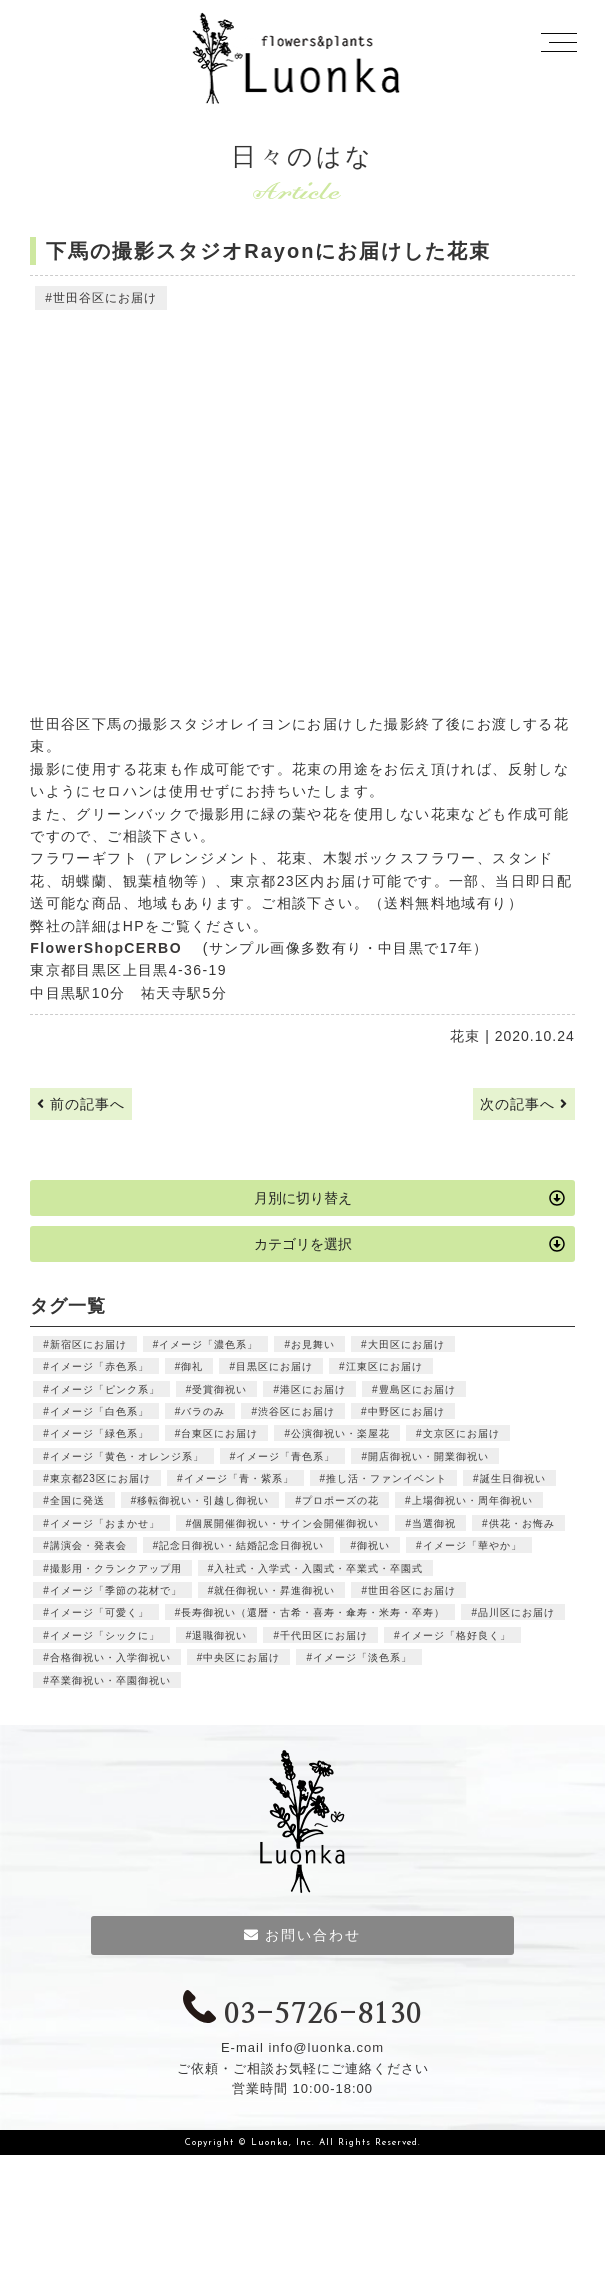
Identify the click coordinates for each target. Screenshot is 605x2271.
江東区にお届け (384, 1366)
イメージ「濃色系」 (208, 1344)
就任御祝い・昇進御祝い (274, 1590)
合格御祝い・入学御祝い (110, 1657)
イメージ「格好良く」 (456, 1635)
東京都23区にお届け (100, 1478)
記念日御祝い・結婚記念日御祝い (241, 1545)
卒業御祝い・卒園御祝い (110, 1680)
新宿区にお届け (88, 1344)
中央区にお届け (241, 1657)
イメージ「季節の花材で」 (116, 1590)
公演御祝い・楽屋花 (340, 1433)
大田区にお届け (406, 1344)
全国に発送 (77, 1500)
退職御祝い (219, 1635)
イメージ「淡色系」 (362, 1657)
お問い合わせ (302, 1935)
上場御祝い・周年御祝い (472, 1500)
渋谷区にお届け (296, 1411)
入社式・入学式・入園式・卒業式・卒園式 (318, 1568)
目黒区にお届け (274, 1366)
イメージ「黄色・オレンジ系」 (127, 1456)
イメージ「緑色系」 (99, 1433)
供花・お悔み (522, 1523)
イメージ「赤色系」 (99, 1366)
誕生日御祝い (513, 1478)
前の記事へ (81, 1104)
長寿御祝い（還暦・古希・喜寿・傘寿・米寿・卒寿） (313, 1612)
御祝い (373, 1545)
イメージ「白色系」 (99, 1411)
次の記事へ (524, 1104)
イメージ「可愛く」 (99, 1612)
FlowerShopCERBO (113, 948)
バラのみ (203, 1411)
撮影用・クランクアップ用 (116, 1568)
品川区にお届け (516, 1612)
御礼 (192, 1366)
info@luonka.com (326, 2047)
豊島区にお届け (417, 1389)
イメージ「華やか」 (472, 1545)
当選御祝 (434, 1523)
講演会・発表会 (88, 1545)
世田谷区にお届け (105, 298)
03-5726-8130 (302, 2015)
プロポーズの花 (340, 1500)
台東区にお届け (219, 1433)
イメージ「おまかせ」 (105, 1523)
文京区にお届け (461, 1433)
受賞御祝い (219, 1389)
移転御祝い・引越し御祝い (203, 1500)
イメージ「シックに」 (105, 1635)
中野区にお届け (406, 1411)
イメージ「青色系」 (285, 1456)
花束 (465, 1036)
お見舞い (313, 1344)
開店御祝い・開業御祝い (428, 1456)
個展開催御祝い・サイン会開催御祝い (285, 1523)
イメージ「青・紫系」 (239, 1478)
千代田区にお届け (324, 1635)
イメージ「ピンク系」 (105, 1389)
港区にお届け (313, 1389)
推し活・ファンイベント (386, 1478)
